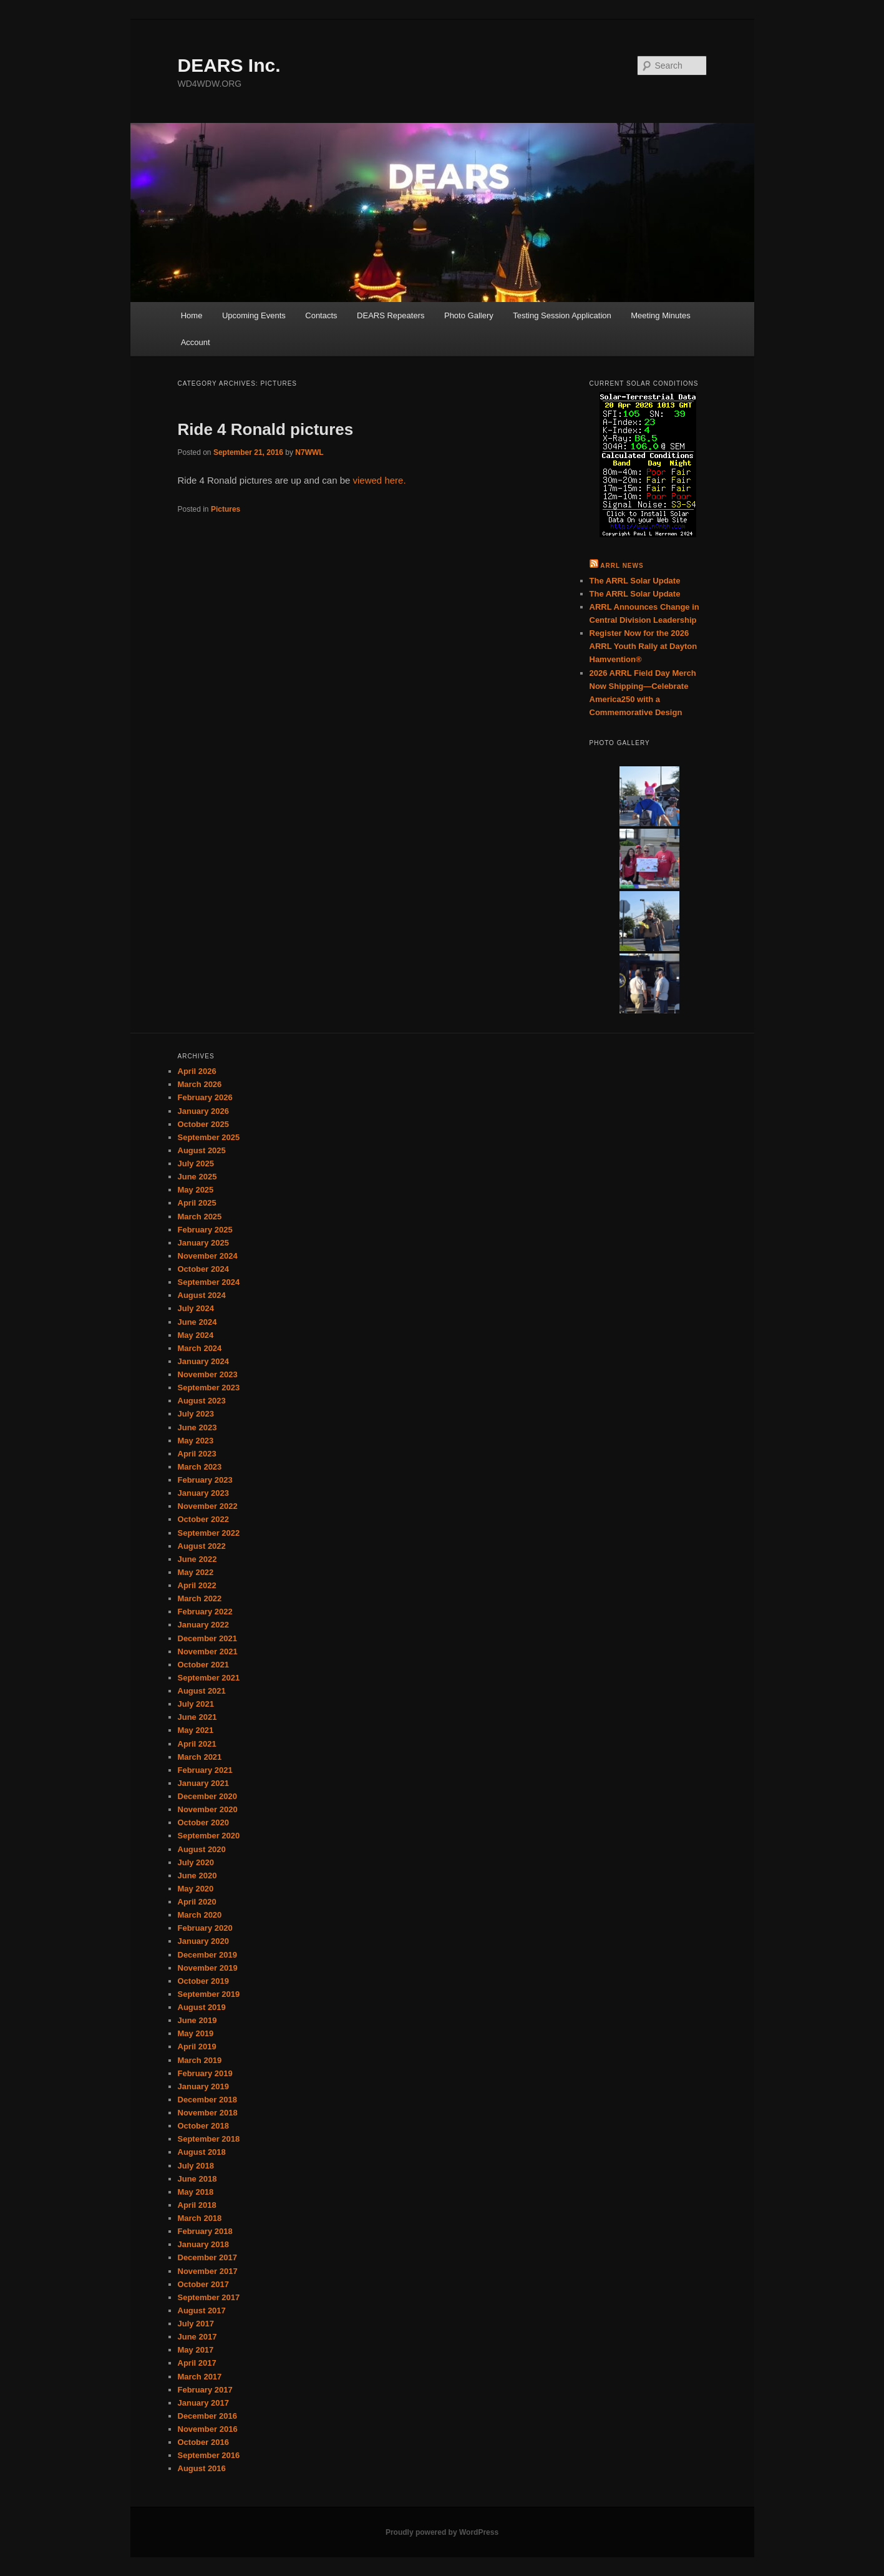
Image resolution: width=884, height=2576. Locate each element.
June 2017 (197, 2336)
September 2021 (209, 1677)
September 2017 (209, 2297)
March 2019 (200, 2060)
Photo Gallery (468, 315)
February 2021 (205, 1770)
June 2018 (197, 2178)
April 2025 (197, 1203)
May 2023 (196, 1440)
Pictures (225, 509)
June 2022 (197, 1559)
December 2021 (207, 1638)
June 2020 (197, 1875)
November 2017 (208, 2271)
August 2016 (202, 2468)
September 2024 (209, 1282)
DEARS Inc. (229, 65)
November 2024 (208, 1256)
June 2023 (197, 1427)
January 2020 (203, 1941)
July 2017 (196, 2323)
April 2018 (197, 2205)
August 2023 (202, 1400)
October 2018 (203, 2125)
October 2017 (203, 2284)
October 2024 (203, 1269)
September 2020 (209, 1835)
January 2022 (203, 1624)
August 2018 (202, 2152)
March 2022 (200, 1598)
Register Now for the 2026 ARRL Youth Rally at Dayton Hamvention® (643, 646)
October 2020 (203, 1822)
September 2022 (209, 1533)
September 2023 (209, 1387)
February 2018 (205, 2231)
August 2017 (202, 2310)
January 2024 (203, 1361)
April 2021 (197, 1744)
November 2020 (208, 1809)
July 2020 (196, 1862)
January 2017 (203, 2403)
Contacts (321, 315)
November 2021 (208, 1651)
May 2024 (196, 1335)
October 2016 (203, 2442)
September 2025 (209, 1137)
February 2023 (205, 1480)
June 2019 (197, 2020)
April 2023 (197, 1453)
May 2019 (196, 2033)
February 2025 (205, 1229)
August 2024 (202, 1295)
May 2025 (196, 1189)
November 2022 (208, 1506)
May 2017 (196, 2349)
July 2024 (196, 1308)
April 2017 (197, 2363)
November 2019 (208, 1968)
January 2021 (203, 1783)
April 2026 (197, 1071)
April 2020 (197, 1901)
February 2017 (205, 2389)
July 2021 (196, 1704)
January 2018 (203, 2244)
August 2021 (202, 1690)
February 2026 (205, 1097)
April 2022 (197, 1585)
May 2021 (196, 1730)
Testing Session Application (562, 315)
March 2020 (200, 1915)
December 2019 (207, 1954)
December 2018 (207, 2099)
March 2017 (200, 2376)
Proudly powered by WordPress (442, 2532)
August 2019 (202, 2007)
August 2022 (202, 1546)
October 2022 (203, 1519)
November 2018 (208, 2112)
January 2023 (203, 1493)
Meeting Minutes (660, 315)
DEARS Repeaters (390, 315)
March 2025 (200, 1216)
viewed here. (379, 480)
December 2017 (207, 2257)
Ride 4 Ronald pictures (266, 429)
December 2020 (207, 1796)
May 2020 (196, 1888)
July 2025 (196, 1163)
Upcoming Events (254, 315)
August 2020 (202, 1849)
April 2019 (197, 2046)
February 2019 (205, 2073)
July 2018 (196, 2165)
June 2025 (197, 1176)
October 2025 (203, 1124)
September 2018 (209, 2139)
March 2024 (200, 1348)
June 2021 (197, 1717)
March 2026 (200, 1084)
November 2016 (208, 2429)
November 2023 (208, 1374)
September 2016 (209, 2455)
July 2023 (196, 1413)
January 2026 (203, 1111)
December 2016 (207, 2416)
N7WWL (309, 452)
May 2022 (196, 1572)
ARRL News (621, 565)
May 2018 (196, 2192)
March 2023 (200, 1466)
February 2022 (205, 1611)
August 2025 (202, 1150)
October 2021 (203, 1664)
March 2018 (200, 2218)
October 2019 (203, 1981)
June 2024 (197, 1322)
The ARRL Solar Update (635, 580)
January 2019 (203, 2086)
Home (192, 315)
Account (195, 342)
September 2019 (209, 1994)
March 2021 (200, 1757)
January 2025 (203, 1242)
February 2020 (205, 1928)
